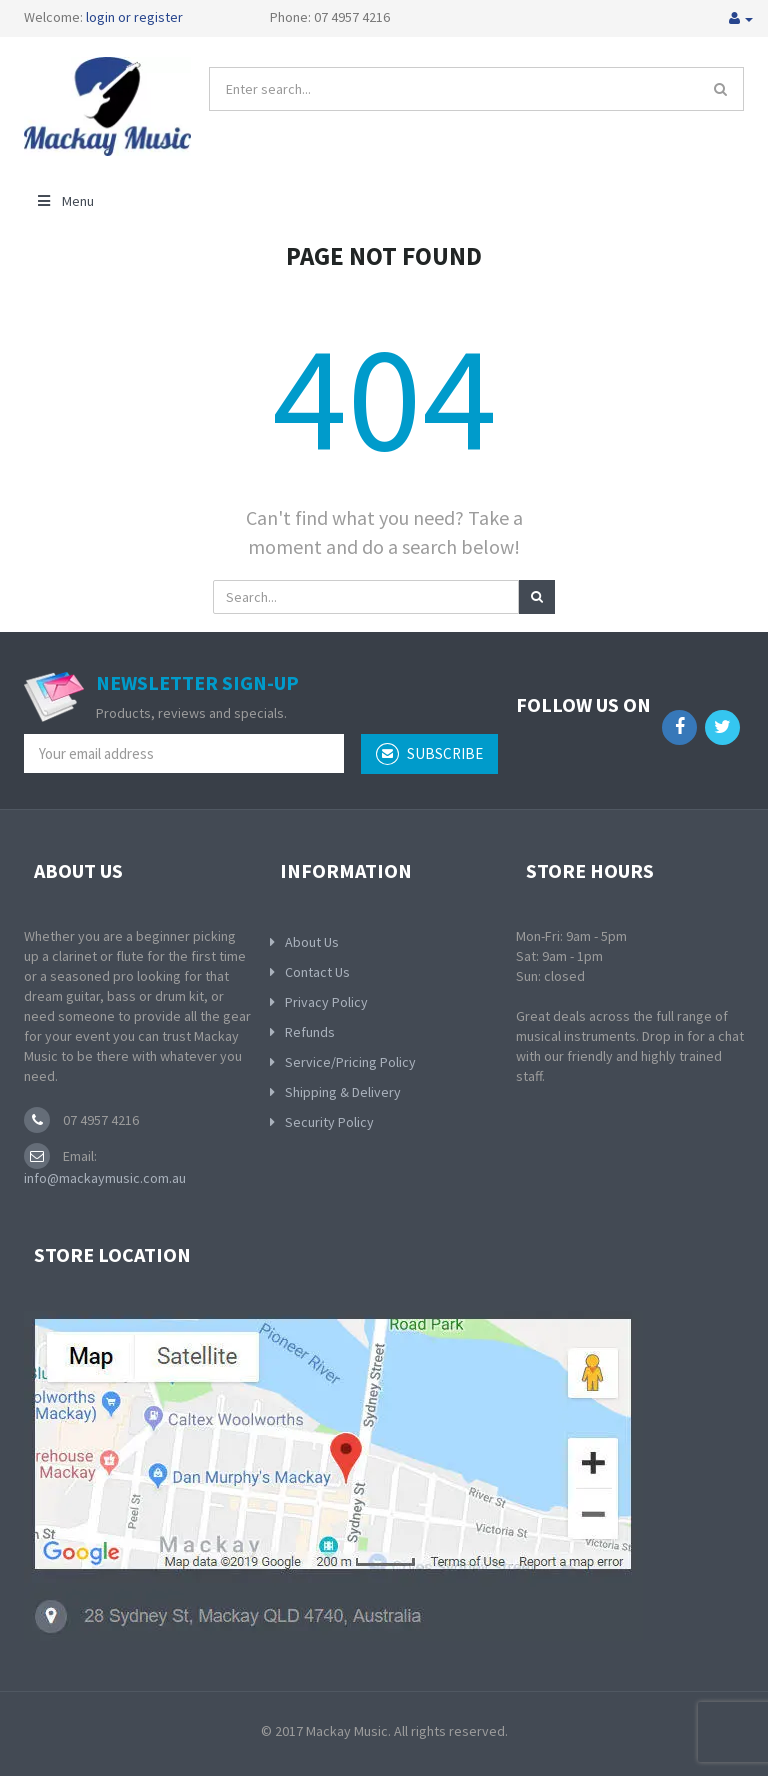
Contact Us (317, 972)
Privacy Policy (326, 1002)
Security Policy (329, 1122)
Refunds (310, 1032)
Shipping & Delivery (343, 1092)
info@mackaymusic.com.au (105, 1178)
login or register (134, 17)
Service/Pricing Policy (350, 1062)
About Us (312, 942)
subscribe (429, 754)
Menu (64, 201)
